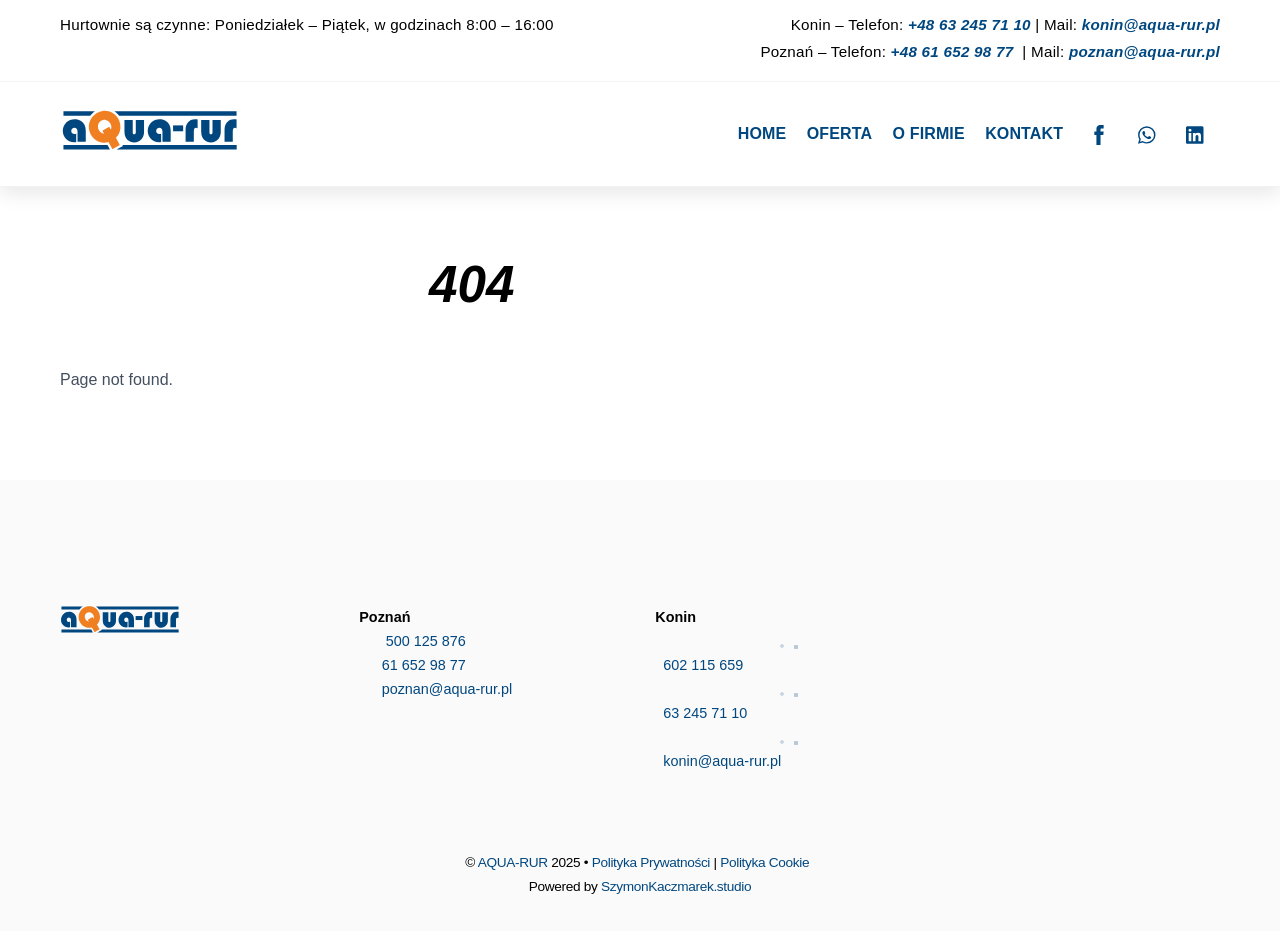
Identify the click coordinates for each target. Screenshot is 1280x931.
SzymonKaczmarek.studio (676, 886)
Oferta (839, 133)
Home (762, 133)
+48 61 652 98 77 (952, 51)
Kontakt (1024, 133)
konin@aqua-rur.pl (1151, 24)
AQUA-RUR (513, 862)
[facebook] (1099, 132)
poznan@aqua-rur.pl (1144, 51)
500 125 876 (412, 641)
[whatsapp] (1148, 132)
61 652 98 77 (412, 665)
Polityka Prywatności (651, 862)
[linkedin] (1196, 132)
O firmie (929, 133)
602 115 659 (789, 651)
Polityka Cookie (764, 862)
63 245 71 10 (789, 699)
